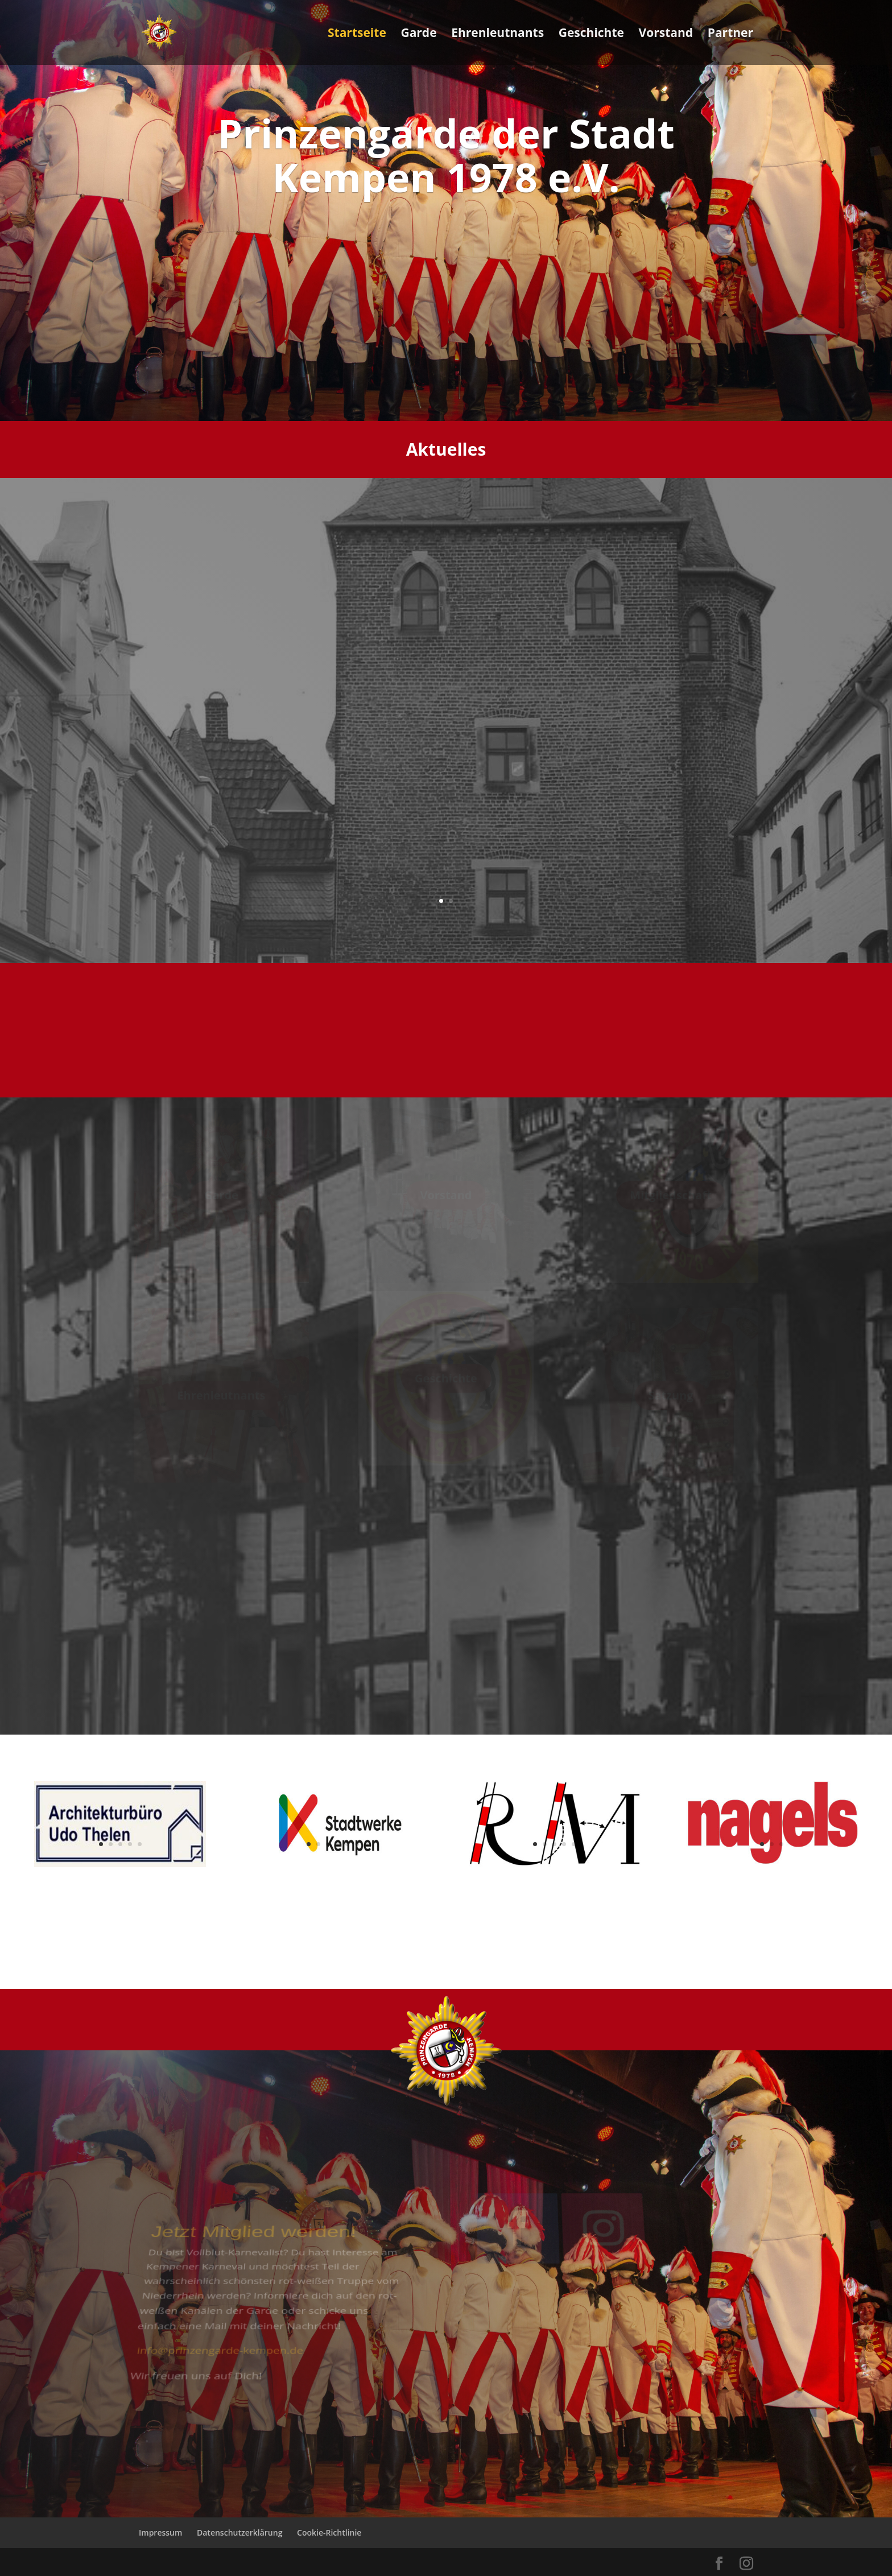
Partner (730, 34)
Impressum (160, 2532)
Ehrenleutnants (497, 34)
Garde (418, 34)
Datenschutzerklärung (239, 2532)
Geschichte (591, 34)
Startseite (357, 34)
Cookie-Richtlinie (329, 2532)
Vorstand (666, 34)
